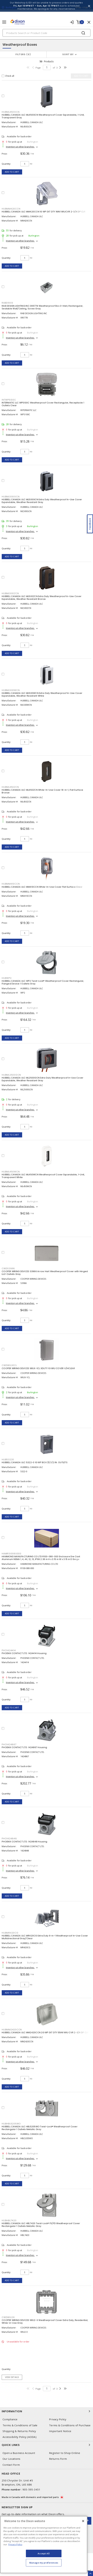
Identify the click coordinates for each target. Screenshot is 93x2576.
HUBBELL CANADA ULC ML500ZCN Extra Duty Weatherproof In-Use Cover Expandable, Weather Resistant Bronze (41, 597)
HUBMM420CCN (11, 208)
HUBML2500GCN (11, 1074)
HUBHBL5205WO (11, 2123)
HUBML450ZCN (10, 787)
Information (46, 2411)
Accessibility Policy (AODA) (19, 2437)
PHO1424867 (9, 1744)
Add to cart (12, 171)
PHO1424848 (9, 1838)
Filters (23, 54)
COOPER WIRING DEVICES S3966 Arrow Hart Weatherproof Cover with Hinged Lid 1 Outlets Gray (45, 1273)
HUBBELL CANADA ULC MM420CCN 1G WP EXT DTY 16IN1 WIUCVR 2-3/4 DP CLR (43, 211)
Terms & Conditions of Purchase (70, 2425)
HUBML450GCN (10, 111)
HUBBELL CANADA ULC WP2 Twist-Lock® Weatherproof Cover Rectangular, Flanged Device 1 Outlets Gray (43, 982)
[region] (43, 2544)
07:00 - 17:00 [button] (81, 7)
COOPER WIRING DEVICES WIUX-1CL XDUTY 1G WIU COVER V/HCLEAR (38, 1368)
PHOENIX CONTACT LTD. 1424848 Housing (24, 1841)
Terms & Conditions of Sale (20, 2425)
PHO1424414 (9, 1650)
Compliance (10, 2419)
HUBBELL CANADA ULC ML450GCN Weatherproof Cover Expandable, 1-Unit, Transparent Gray (43, 116)
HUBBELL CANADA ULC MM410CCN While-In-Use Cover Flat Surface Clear (42, 886)
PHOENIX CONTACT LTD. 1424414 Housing (24, 1653)
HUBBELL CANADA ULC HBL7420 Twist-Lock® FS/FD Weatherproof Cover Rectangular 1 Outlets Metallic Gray (41, 2225)
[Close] (83, 2521)
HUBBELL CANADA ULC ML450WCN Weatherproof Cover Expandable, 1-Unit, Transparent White (43, 1176)
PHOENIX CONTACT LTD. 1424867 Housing (24, 1747)
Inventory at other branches (20, 146)
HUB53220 (8, 1459)
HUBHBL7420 (9, 2220)
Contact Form (11, 2464)
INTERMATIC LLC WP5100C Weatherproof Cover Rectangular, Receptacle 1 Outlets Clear (43, 404)
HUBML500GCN (10, 496)
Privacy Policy (57, 2419)
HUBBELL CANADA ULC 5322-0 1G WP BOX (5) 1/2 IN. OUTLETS (34, 1462)
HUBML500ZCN (10, 593)
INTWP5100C (9, 399)
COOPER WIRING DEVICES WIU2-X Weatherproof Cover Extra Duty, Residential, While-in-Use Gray (45, 2321)
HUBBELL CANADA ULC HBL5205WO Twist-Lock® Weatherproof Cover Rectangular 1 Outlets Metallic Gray (40, 2128)
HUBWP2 (7, 978)
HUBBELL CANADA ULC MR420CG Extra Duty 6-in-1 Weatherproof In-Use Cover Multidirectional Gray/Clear (45, 1937)
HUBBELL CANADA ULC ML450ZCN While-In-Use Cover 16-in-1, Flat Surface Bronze (42, 791)
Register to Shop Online (64, 2453)
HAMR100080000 (11, 1553)
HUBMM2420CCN (12, 2029)
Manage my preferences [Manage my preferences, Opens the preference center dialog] (43, 2562)
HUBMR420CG (10, 1932)
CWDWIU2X (8, 2317)
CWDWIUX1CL (9, 1365)
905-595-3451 (31, 2489)
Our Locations (11, 2458)
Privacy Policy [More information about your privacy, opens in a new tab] (15, 2544)
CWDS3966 (8, 1268)
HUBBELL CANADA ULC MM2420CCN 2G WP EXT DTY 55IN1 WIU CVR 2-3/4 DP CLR (45, 2032)
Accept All (44, 2553)
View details (12, 2377)
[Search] (46, 33)
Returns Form (58, 2458)
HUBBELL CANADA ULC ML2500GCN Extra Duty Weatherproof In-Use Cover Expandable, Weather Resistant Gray (42, 1079)
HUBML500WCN (11, 690)
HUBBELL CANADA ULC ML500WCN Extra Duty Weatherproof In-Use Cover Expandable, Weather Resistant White (42, 694)
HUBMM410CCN (11, 883)
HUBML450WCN (11, 1171)
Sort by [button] (68, 54)
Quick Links (46, 2445)
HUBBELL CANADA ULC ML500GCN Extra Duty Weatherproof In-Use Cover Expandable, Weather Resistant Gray (42, 501)
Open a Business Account (19, 2453)
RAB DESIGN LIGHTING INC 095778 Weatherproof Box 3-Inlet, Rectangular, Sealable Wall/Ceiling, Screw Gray (42, 307)
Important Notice (60, 2431)
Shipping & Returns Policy (19, 2431)
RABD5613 (7, 302)
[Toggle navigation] (4, 22)
